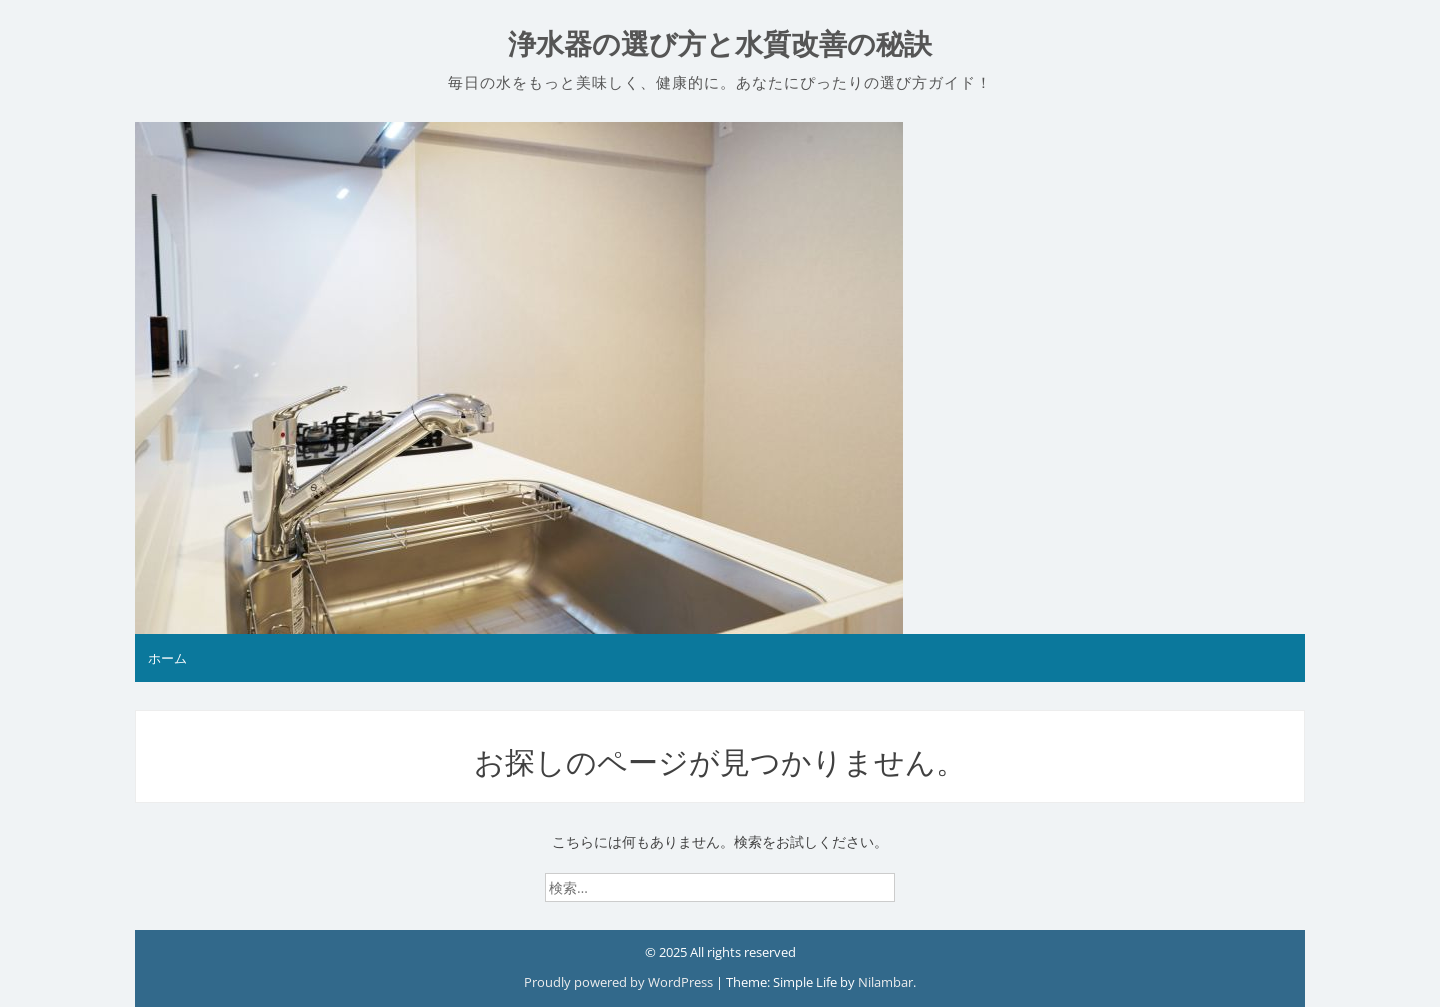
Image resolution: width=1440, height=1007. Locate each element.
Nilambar (885, 982)
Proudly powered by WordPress (620, 982)
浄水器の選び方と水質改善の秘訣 (720, 44)
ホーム (167, 658)
